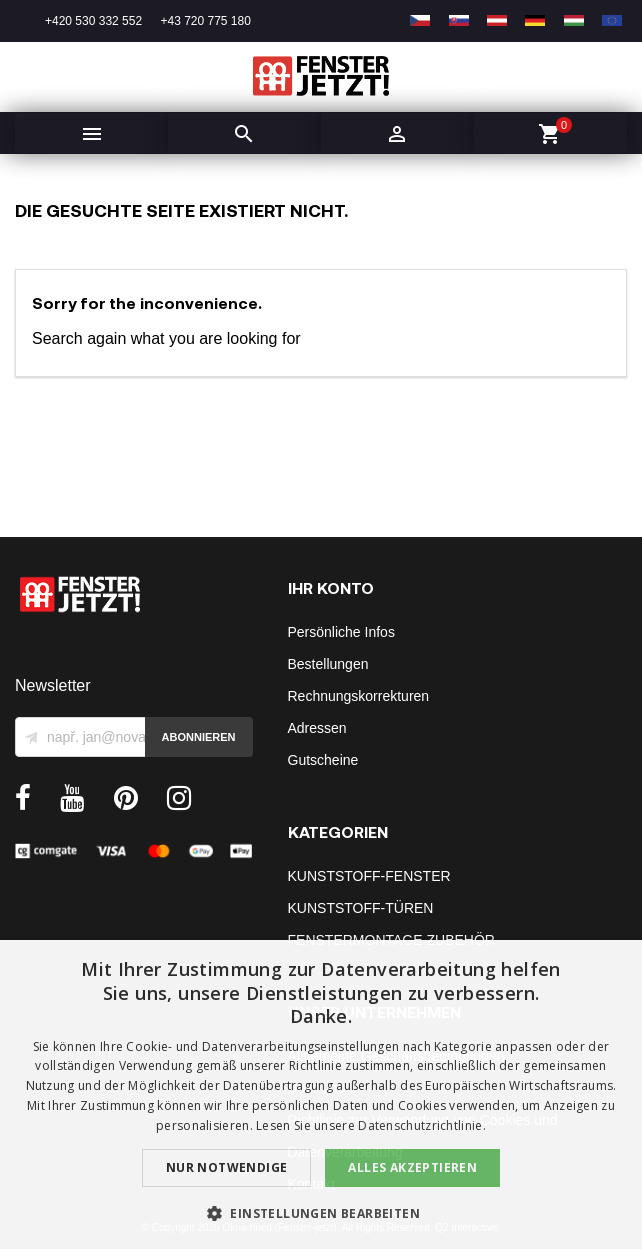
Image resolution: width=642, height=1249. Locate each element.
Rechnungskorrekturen (359, 696)
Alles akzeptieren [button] (412, 1167)
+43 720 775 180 (205, 21)
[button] (321, 1213)
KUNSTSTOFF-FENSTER (369, 876)
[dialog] (321, 1094)
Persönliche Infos (341, 632)
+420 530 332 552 (93, 21)
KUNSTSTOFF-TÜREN (361, 908)
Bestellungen (328, 664)
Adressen (317, 728)
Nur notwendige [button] (227, 1167)
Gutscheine (323, 760)
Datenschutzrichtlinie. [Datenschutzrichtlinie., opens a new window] (422, 1125)
